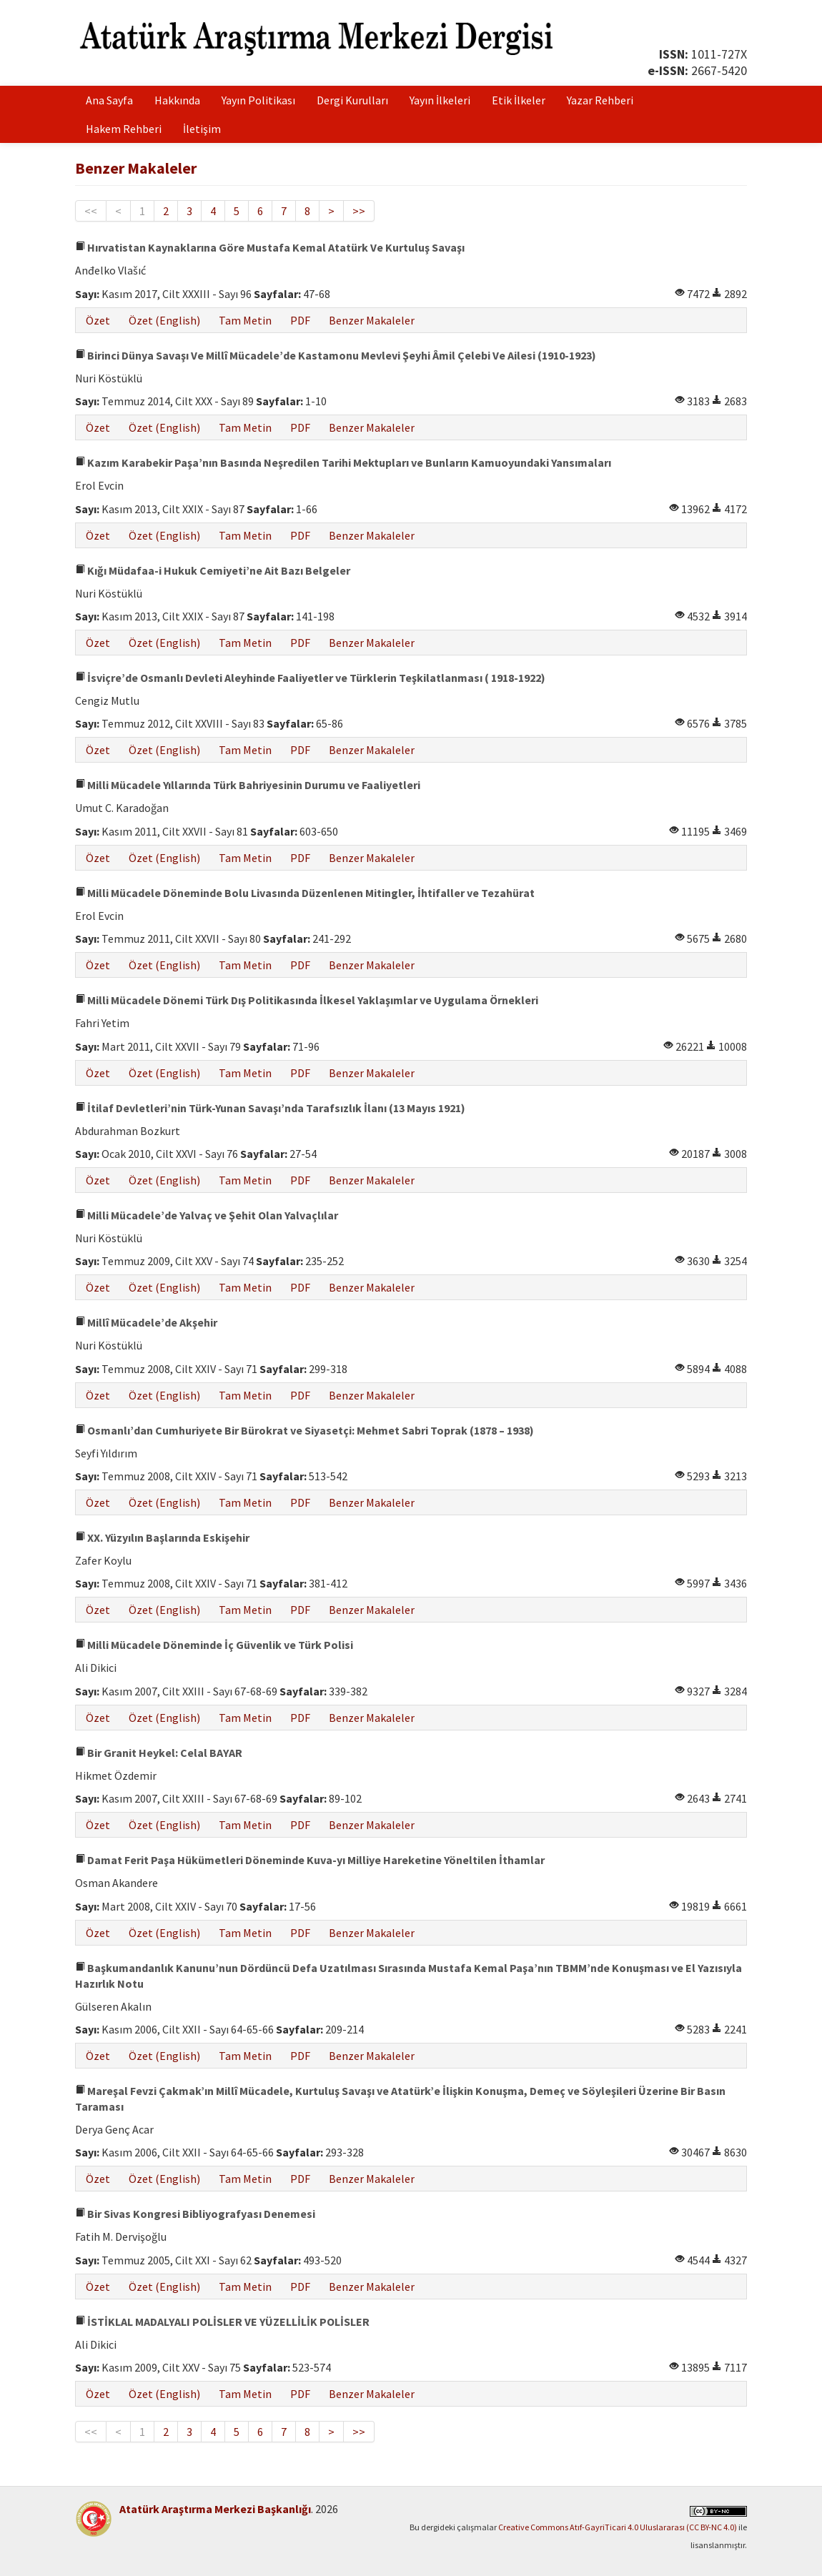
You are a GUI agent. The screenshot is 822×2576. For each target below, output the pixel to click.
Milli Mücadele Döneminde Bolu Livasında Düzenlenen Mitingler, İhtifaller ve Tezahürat (305, 893)
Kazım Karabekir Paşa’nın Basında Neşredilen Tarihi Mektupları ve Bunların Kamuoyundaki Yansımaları (343, 462)
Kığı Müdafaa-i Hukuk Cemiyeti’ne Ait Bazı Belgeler (212, 570)
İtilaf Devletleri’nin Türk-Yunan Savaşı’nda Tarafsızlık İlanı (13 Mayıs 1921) (270, 1108)
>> (358, 211)
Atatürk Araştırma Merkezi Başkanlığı (215, 2509)
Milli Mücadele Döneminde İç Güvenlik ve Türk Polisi (214, 1645)
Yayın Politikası (258, 100)
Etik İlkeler (518, 100)
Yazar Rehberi (600, 100)
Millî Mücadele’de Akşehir (146, 1322)
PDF (300, 320)
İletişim (202, 129)
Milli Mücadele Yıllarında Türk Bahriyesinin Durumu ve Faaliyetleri (247, 785)
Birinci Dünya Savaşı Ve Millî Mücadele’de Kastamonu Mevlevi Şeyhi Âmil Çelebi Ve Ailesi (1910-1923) (335, 355)
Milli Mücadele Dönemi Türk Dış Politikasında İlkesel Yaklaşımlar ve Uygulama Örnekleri (306, 1000)
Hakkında (177, 100)
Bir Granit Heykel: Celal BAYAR (158, 1752)
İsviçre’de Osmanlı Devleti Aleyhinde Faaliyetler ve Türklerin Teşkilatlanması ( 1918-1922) (310, 677)
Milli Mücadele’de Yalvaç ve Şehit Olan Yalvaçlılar (206, 1215)
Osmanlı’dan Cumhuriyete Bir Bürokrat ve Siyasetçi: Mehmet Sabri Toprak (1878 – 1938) (304, 1430)
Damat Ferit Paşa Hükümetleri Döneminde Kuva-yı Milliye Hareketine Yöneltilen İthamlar (310, 1860)
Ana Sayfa (109, 100)
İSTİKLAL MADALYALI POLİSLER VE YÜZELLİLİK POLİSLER (222, 2321)
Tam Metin (245, 320)
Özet (98, 320)
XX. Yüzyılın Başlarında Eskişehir (162, 1537)
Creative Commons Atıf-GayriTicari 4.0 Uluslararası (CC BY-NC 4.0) (617, 2527)
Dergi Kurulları (352, 100)
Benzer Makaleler (372, 320)
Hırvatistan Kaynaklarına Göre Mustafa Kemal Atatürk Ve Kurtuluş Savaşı (270, 247)
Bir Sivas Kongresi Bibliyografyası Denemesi (195, 2213)
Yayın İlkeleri (440, 100)
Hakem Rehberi (124, 129)
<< (90, 211)
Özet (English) (164, 320)
